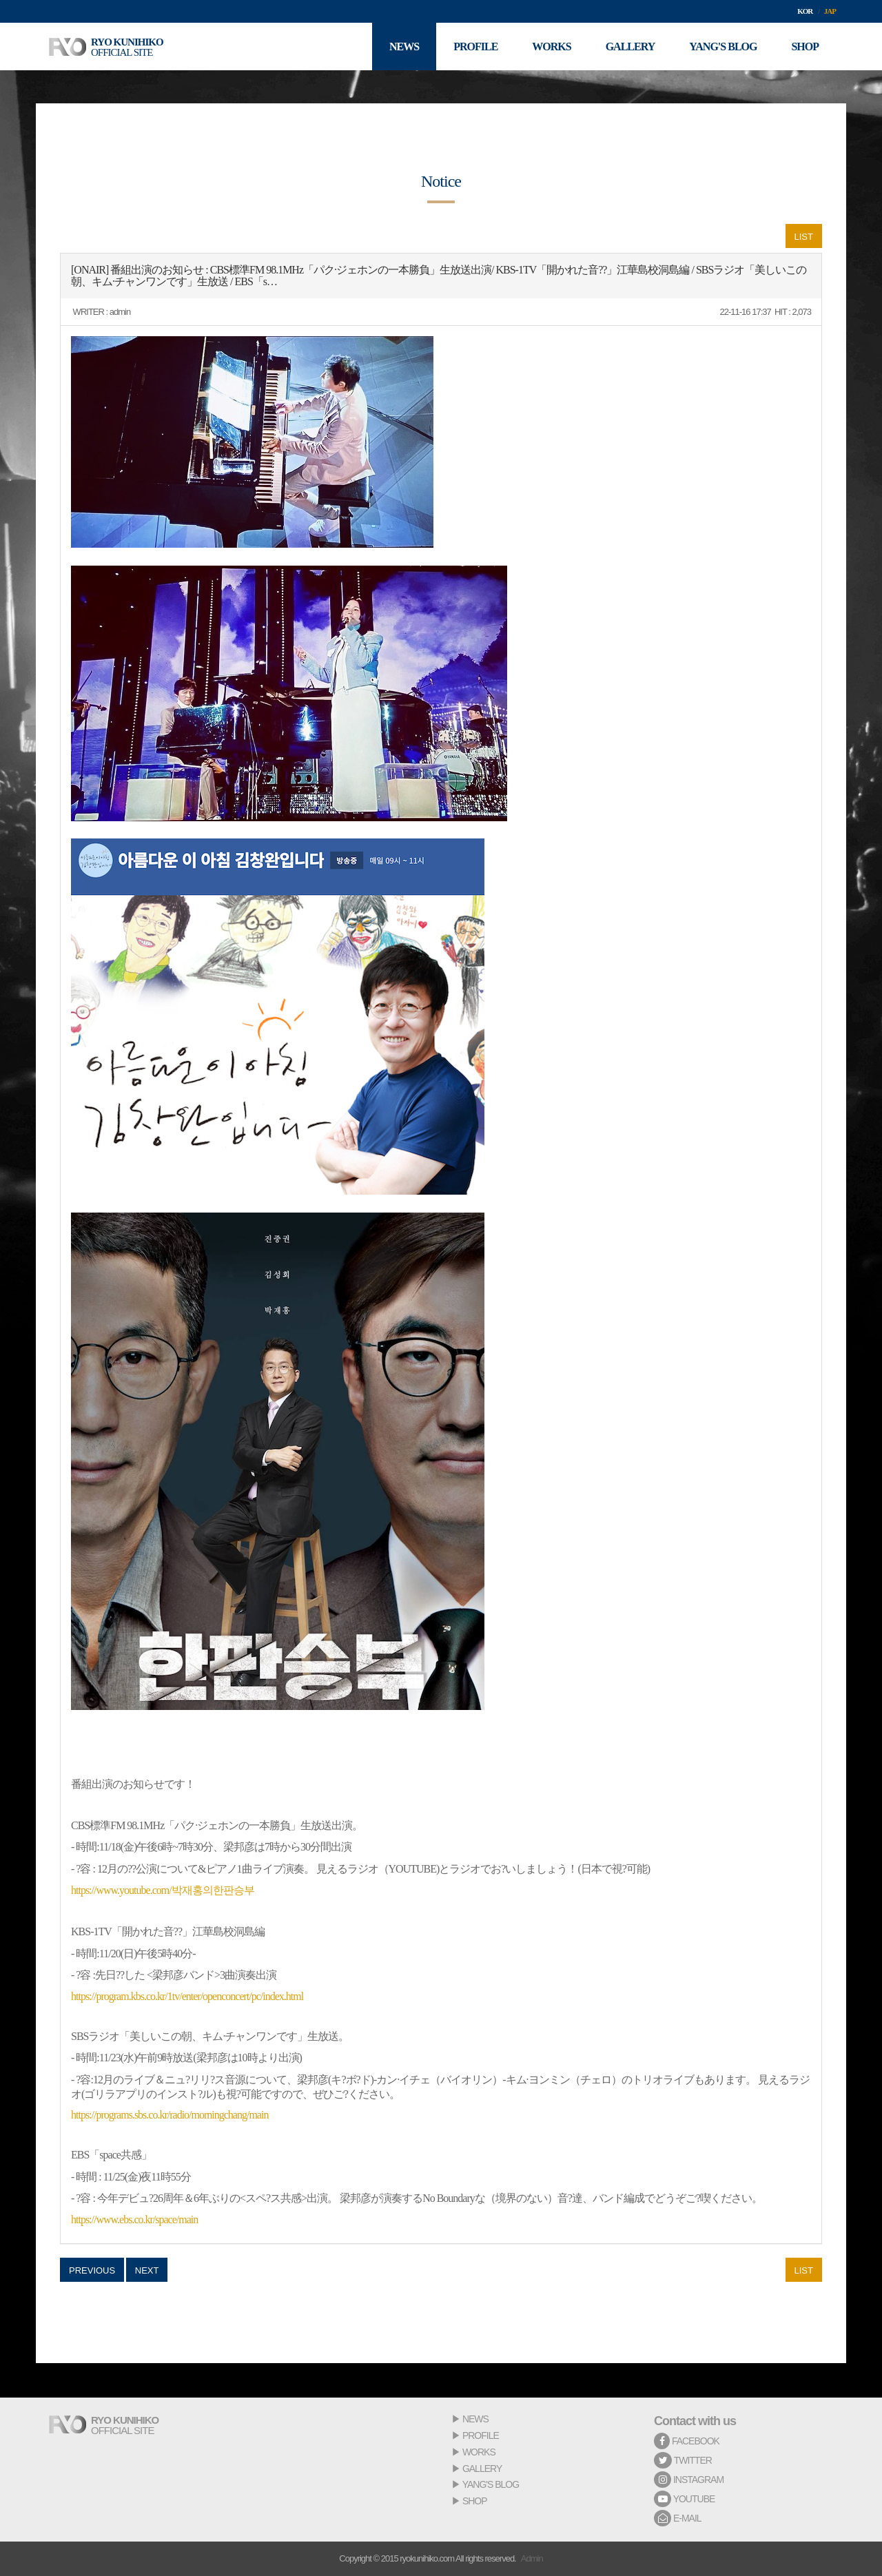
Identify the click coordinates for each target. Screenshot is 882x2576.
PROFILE (480, 2435)
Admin (532, 2558)
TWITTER (683, 2460)
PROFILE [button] (475, 46)
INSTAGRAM (689, 2479)
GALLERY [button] (630, 46)
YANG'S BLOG (490, 2484)
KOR (804, 11)
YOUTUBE (684, 2498)
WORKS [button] (551, 46)
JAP (830, 11)
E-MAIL (677, 2518)
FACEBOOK (686, 2440)
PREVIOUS (92, 2270)
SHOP (474, 2500)
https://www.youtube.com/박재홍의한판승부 (162, 1890)
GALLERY (482, 2468)
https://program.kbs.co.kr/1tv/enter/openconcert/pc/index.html (187, 1996)
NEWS (475, 2418)
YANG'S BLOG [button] (723, 46)
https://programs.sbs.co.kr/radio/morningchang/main (169, 2115)
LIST (803, 236)
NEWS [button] (404, 46)
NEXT (147, 2270)
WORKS (478, 2451)
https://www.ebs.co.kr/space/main (134, 2219)
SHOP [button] (805, 46)
